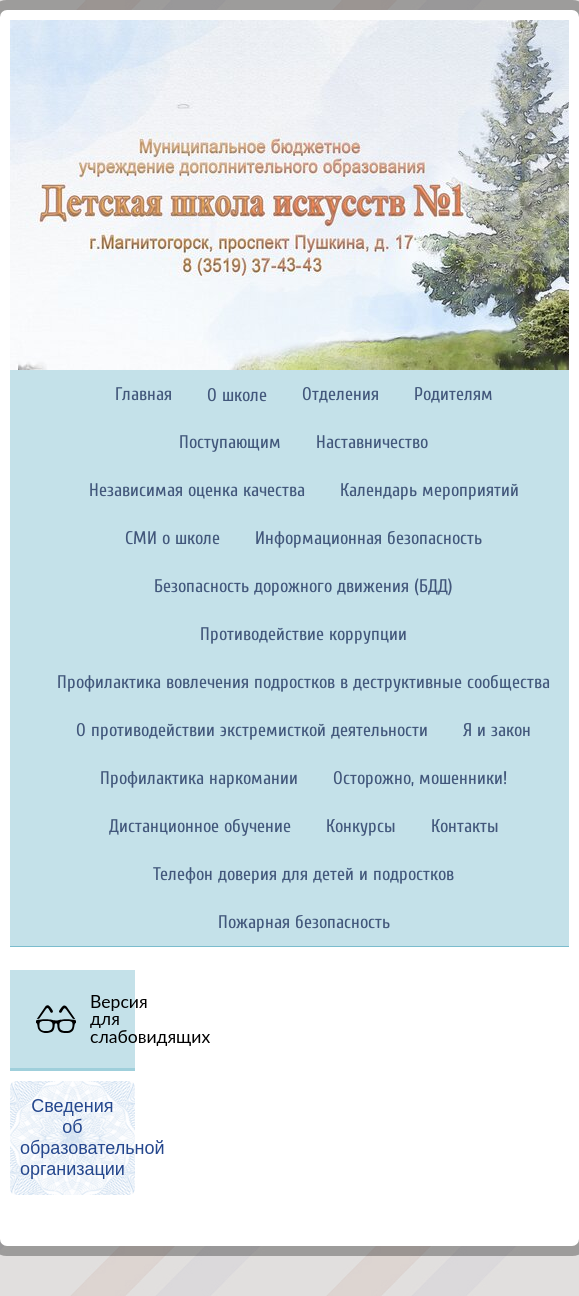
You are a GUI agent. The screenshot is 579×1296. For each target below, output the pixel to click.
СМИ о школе (172, 538)
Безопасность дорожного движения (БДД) (303, 586)
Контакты (465, 826)
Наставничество (372, 442)
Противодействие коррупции (303, 634)
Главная (143, 394)
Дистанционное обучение (200, 826)
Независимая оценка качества (197, 490)
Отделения (340, 394)
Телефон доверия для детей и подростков (303, 874)
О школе (237, 395)
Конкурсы (361, 826)
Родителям (453, 394)
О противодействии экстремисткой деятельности (252, 730)
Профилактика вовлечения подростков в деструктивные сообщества (303, 682)
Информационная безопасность (368, 538)
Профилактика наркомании (199, 778)
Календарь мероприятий (429, 490)
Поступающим (230, 442)
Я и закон (497, 730)
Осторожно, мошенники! (420, 778)
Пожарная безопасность (304, 922)
